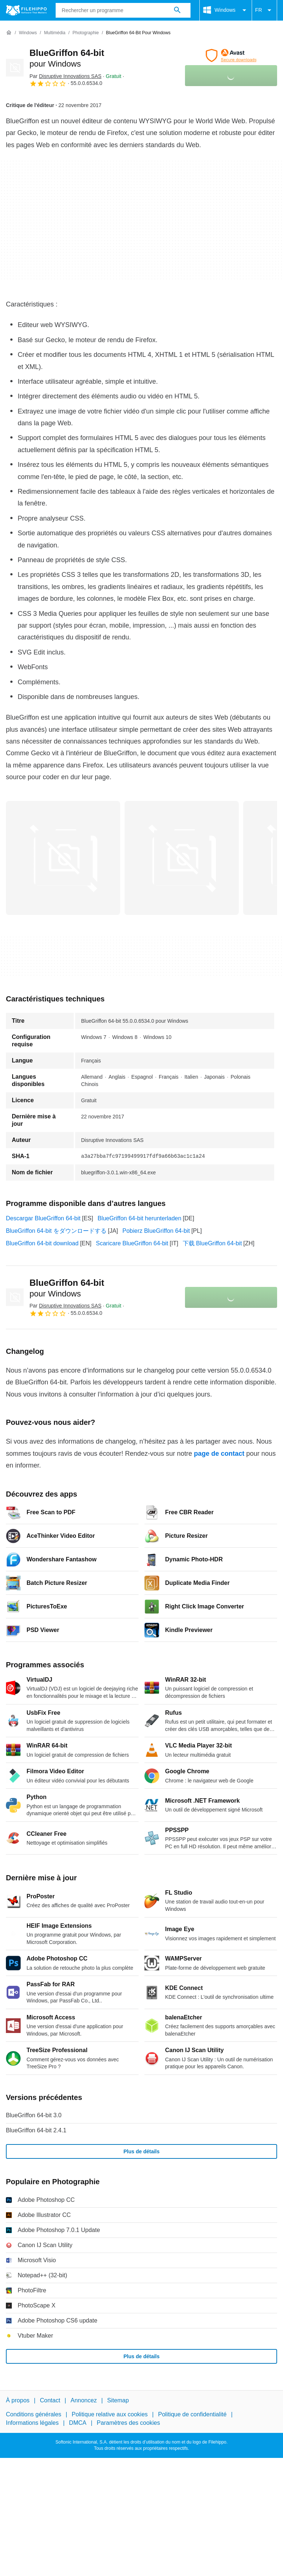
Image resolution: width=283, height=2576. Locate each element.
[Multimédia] (54, 33)
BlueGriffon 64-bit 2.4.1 (36, 2130)
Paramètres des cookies (128, 2423)
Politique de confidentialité (192, 2415)
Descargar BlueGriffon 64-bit (43, 1218)
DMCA (77, 2423)
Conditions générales (33, 2415)
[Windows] (28, 33)
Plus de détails (141, 2151)
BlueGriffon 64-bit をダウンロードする (56, 1231)
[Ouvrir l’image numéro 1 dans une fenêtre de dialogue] (182, 858)
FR (264, 10)
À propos (17, 2400)
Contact (50, 2400)
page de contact (219, 1453)
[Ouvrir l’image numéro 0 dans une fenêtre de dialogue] (63, 858)
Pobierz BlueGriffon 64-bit (156, 1231)
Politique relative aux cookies (109, 2415)
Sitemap (118, 2400)
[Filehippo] (26, 10)
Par (65, 76)
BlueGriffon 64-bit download (42, 1243)
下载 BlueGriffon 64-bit (212, 1243)
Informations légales (32, 2423)
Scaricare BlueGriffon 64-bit (132, 1243)
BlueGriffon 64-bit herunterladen (139, 1218)
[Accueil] (9, 32)
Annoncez (84, 2400)
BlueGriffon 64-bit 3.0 (34, 2115)
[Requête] (123, 10)
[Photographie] (86, 33)
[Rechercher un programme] (177, 10)
